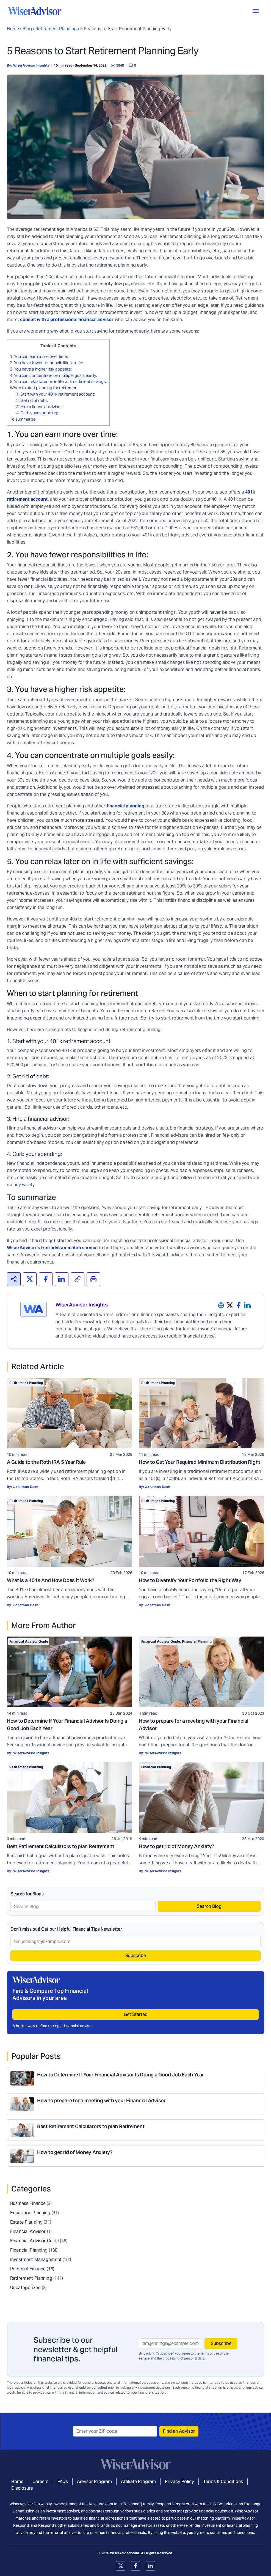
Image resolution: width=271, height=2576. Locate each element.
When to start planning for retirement (44, 387)
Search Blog (209, 1906)
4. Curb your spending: (37, 412)
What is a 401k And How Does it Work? (50, 1580)
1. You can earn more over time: (39, 356)
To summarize (23, 419)
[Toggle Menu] (256, 11)
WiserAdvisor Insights (31, 65)
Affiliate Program (138, 2481)
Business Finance (28, 2203)
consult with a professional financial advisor (67, 319)
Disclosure (22, 2488)
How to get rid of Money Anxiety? (176, 1846)
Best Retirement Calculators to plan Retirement (60, 1846)
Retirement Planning (56, 29)
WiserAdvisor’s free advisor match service (52, 1248)
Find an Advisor (179, 2431)
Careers (40, 2481)
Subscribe (135, 1955)
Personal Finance (28, 2269)
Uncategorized (25, 2287)
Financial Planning (197, 1641)
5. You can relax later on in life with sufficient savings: (58, 381)
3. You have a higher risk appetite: (41, 369)
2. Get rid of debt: (32, 400)
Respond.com (101, 2503)
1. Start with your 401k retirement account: (55, 394)
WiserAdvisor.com (124, 2553)
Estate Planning (26, 2222)
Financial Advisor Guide (28, 1641)
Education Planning (30, 2213)
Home (13, 29)
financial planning (126, 806)
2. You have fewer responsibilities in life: (46, 362)
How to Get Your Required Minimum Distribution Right (199, 1462)
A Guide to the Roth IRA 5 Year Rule (46, 1462)
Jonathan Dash (25, 1487)
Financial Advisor (28, 2231)
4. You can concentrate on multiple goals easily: (53, 375)
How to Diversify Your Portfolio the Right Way (190, 1580)
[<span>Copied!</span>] (77, 1279)
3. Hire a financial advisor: (39, 406)
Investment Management (36, 2259)
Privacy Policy (179, 2481)
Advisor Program (94, 2481)
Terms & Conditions (223, 2481)
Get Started (136, 2014)
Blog (27, 29)
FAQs (62, 2481)
